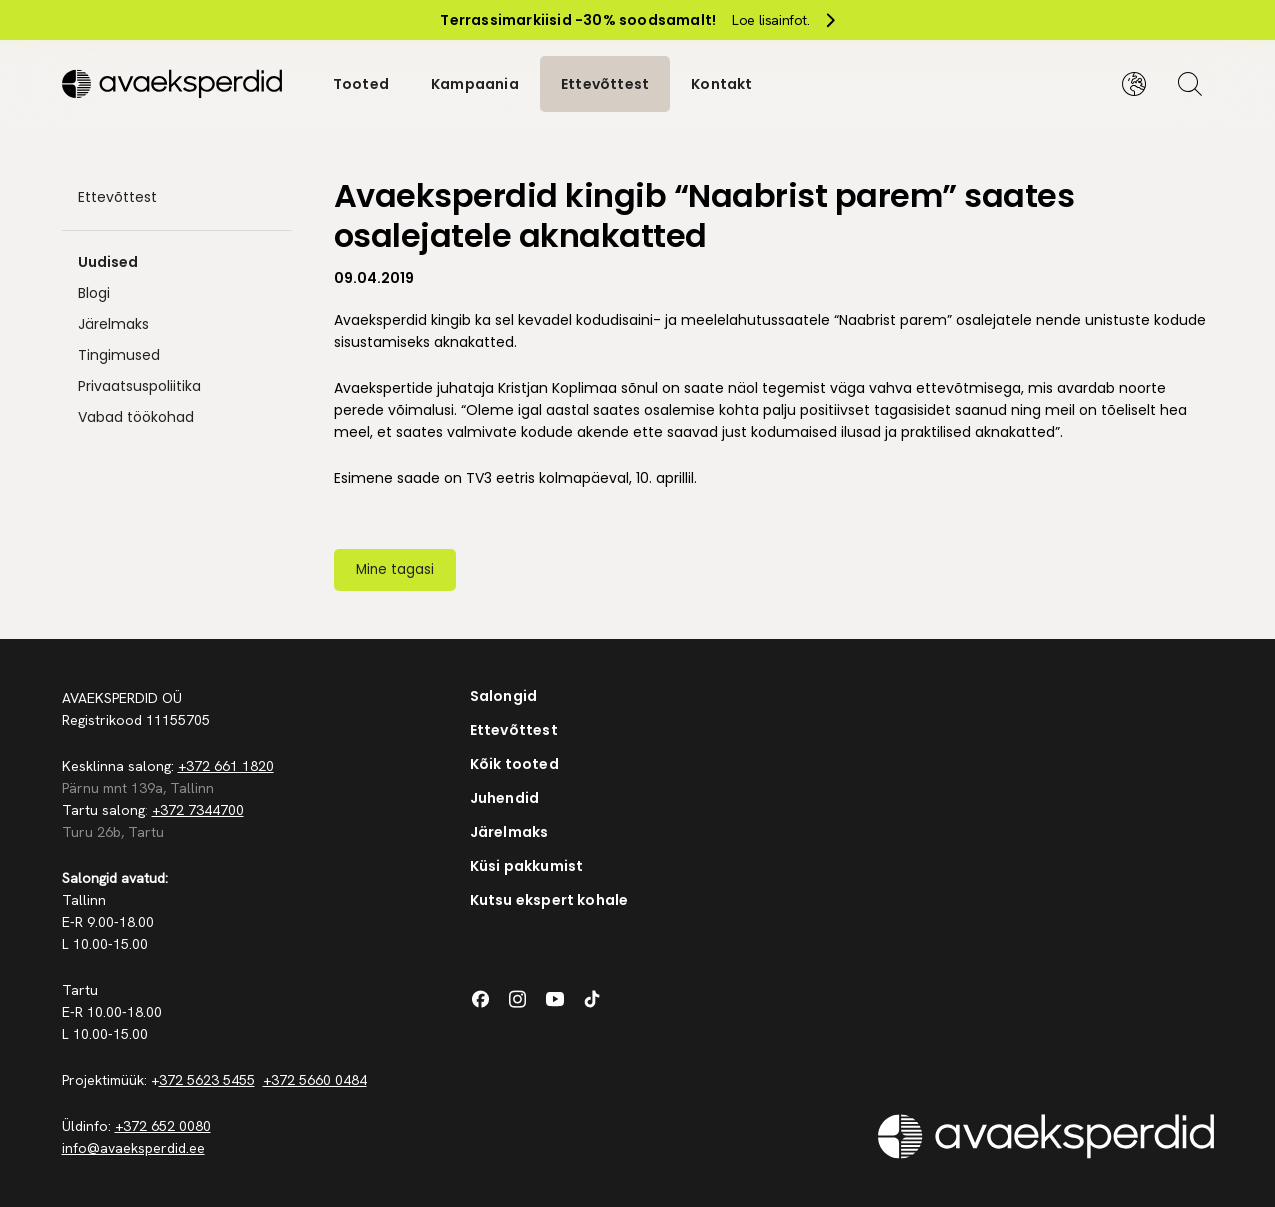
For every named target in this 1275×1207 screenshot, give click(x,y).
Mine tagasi (395, 569)
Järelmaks (113, 324)
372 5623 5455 (207, 1080)
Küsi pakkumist (527, 866)
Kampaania (475, 84)
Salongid (504, 696)
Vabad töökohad (136, 417)
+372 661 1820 (226, 766)
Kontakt (721, 84)
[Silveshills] (177, 84)
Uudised (108, 262)
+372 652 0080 (163, 1126)
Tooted (361, 84)
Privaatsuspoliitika (139, 386)
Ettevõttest (605, 84)
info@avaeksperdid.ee (133, 1148)
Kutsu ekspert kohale (549, 900)
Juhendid (505, 798)
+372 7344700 (198, 810)
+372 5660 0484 (315, 1080)
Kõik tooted (514, 764)
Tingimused (119, 355)
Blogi (94, 293)
